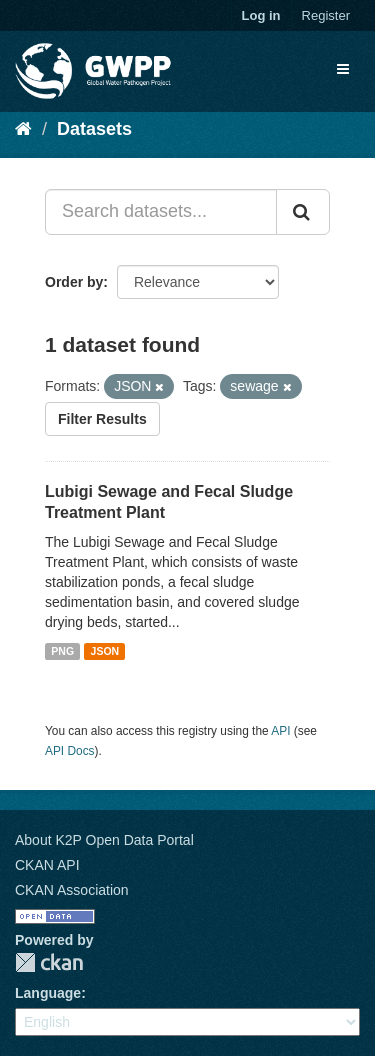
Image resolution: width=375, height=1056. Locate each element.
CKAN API (47, 865)
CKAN (49, 962)
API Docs (70, 751)
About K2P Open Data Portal (104, 840)
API (280, 731)
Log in (261, 15)
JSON (105, 651)
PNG (62, 651)
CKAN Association (72, 890)
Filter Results (102, 419)
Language (48, 993)
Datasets (94, 129)
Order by (74, 282)
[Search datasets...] (161, 212)
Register (326, 15)
